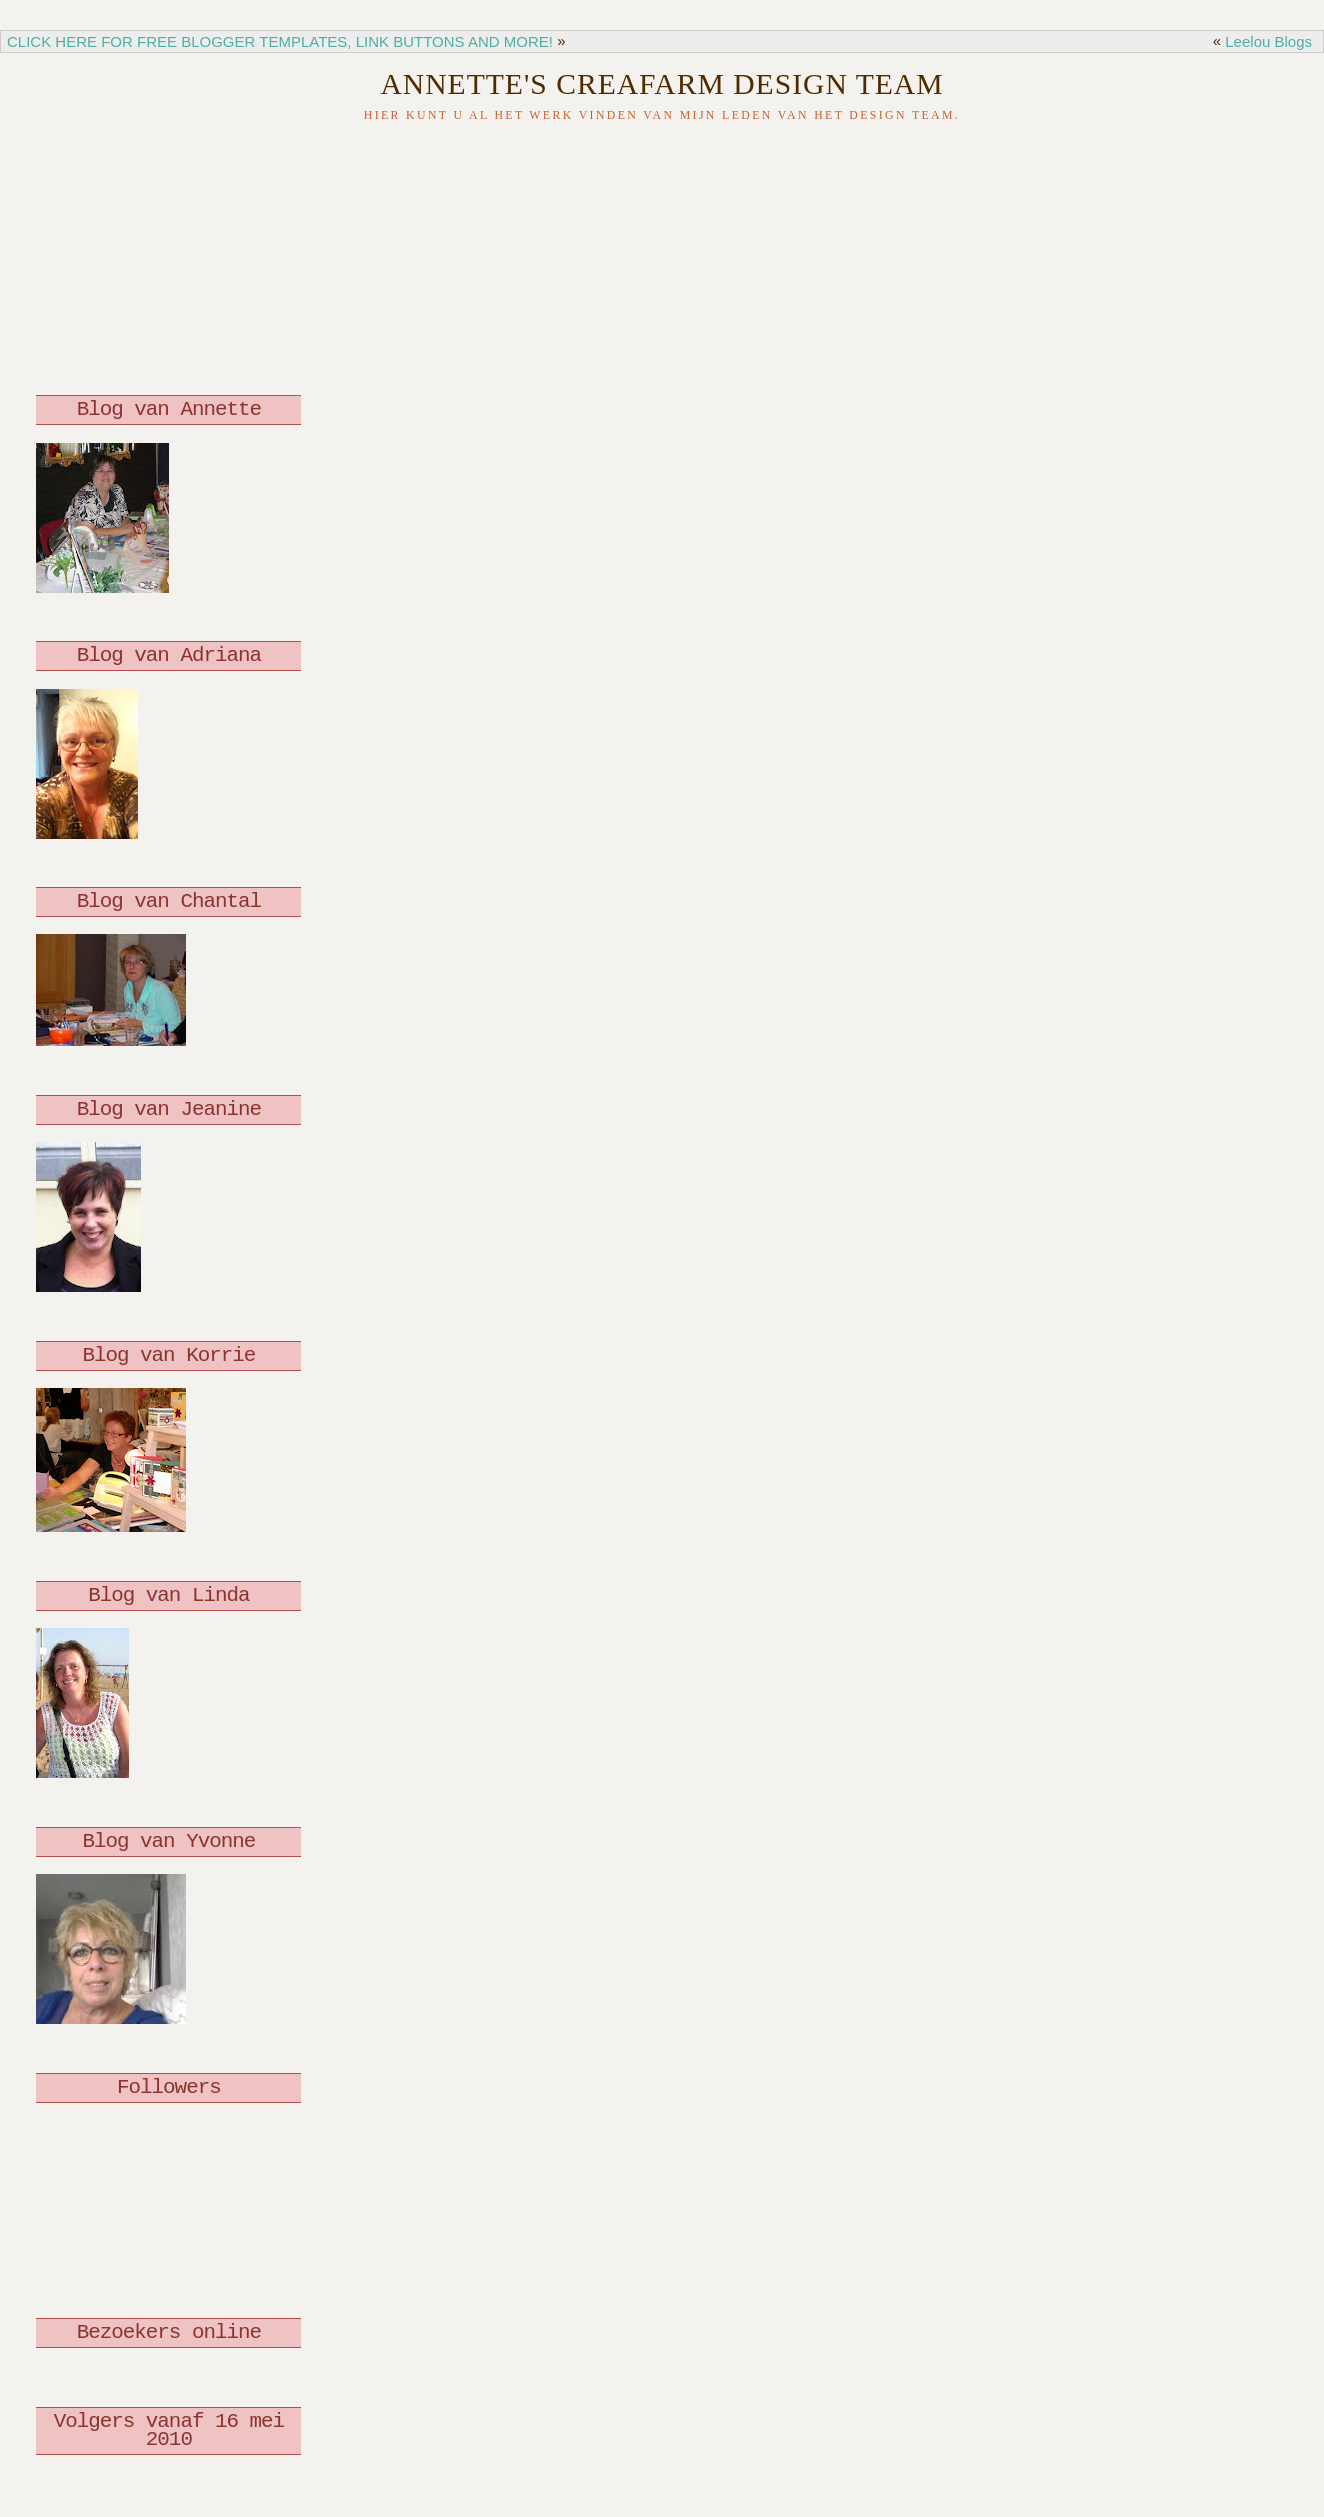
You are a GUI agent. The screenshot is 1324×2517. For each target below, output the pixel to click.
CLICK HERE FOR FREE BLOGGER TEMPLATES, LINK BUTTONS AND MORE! (280, 41)
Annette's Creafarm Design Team (661, 84)
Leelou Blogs (1268, 41)
